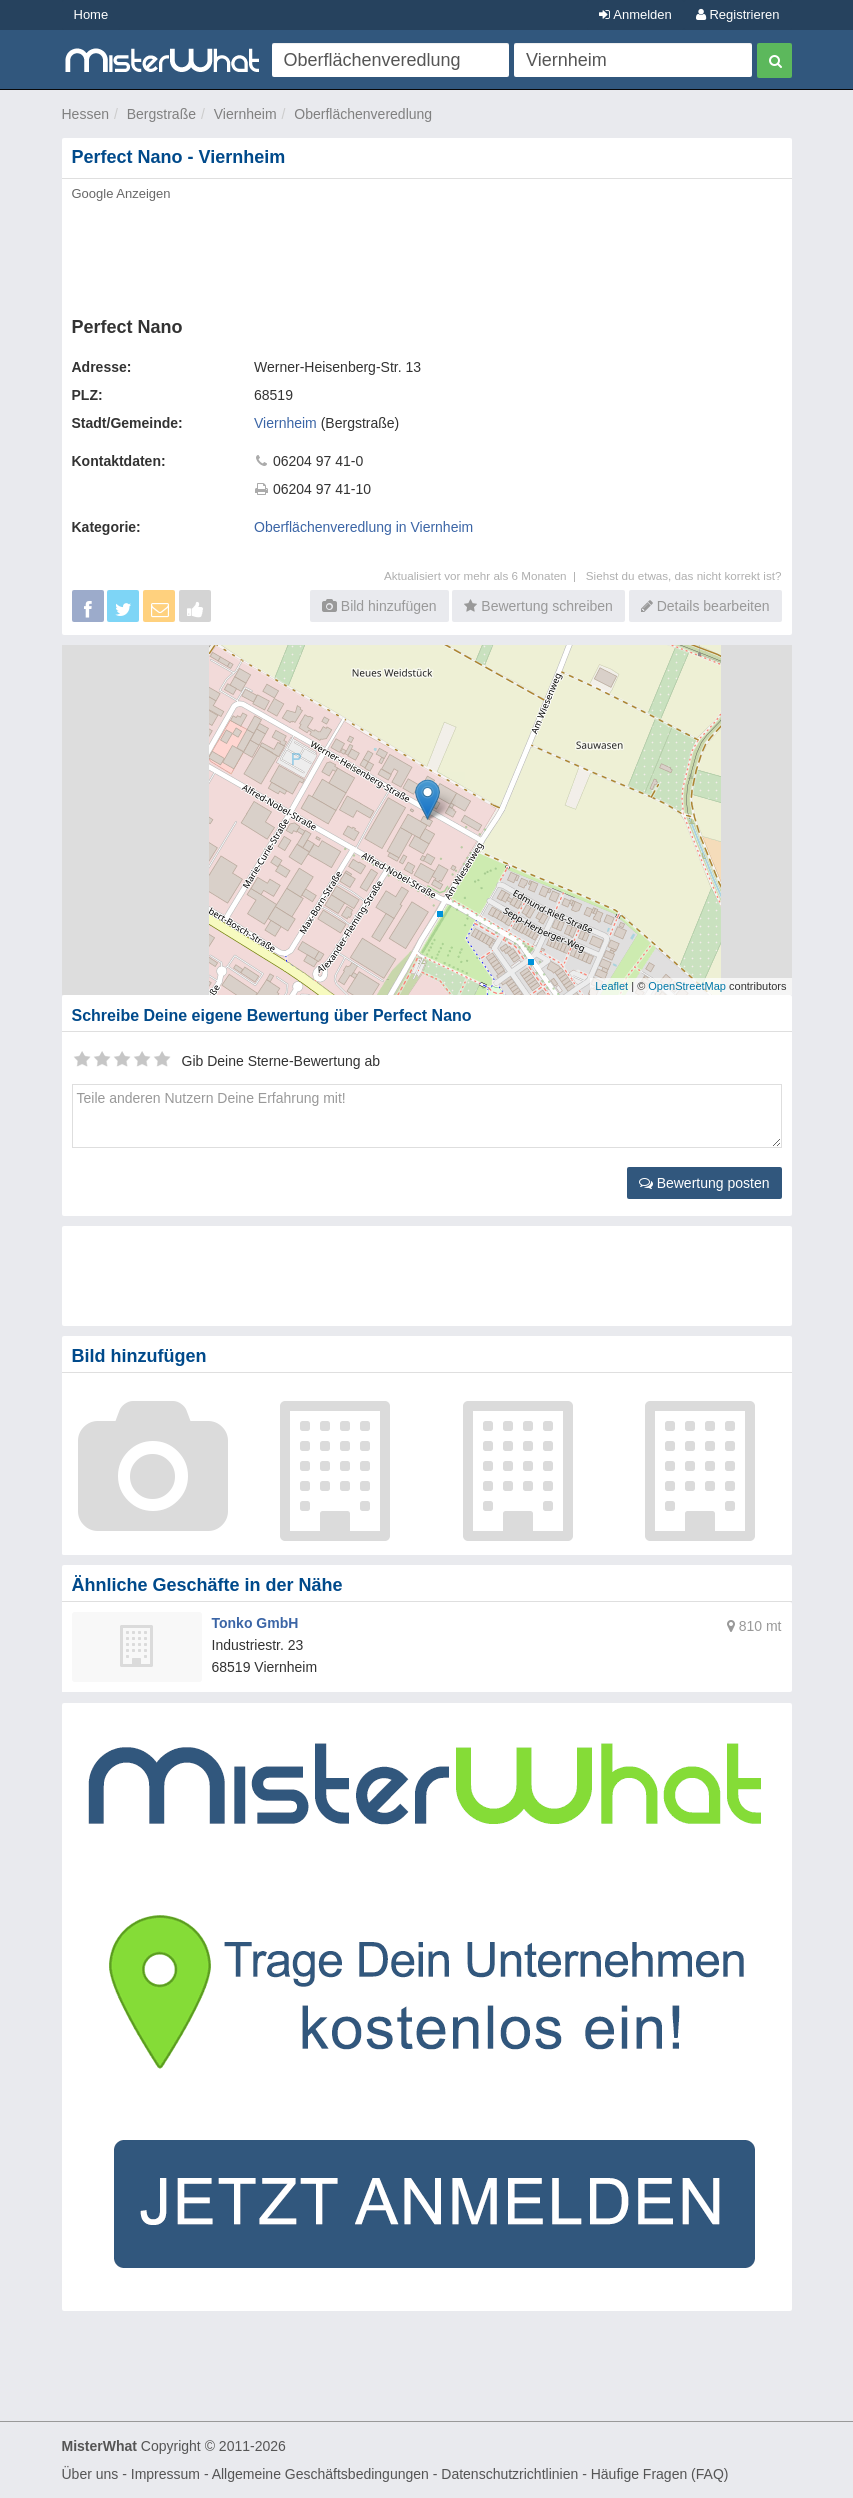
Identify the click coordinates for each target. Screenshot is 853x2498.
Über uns (90, 2474)
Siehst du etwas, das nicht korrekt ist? (684, 575)
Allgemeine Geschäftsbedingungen (320, 2474)
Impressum (165, 2474)
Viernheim (245, 114)
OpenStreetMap (687, 986)
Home (91, 14)
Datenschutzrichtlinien (509, 2474)
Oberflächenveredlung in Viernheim (363, 527)
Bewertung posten (704, 1183)
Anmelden (635, 14)
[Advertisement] (427, 253)
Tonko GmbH (255, 1623)
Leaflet (611, 986)
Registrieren (738, 14)
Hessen (85, 114)
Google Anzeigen (121, 193)
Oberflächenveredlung (363, 114)
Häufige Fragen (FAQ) (660, 2474)
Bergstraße (161, 114)
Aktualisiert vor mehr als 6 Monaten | (485, 575)
